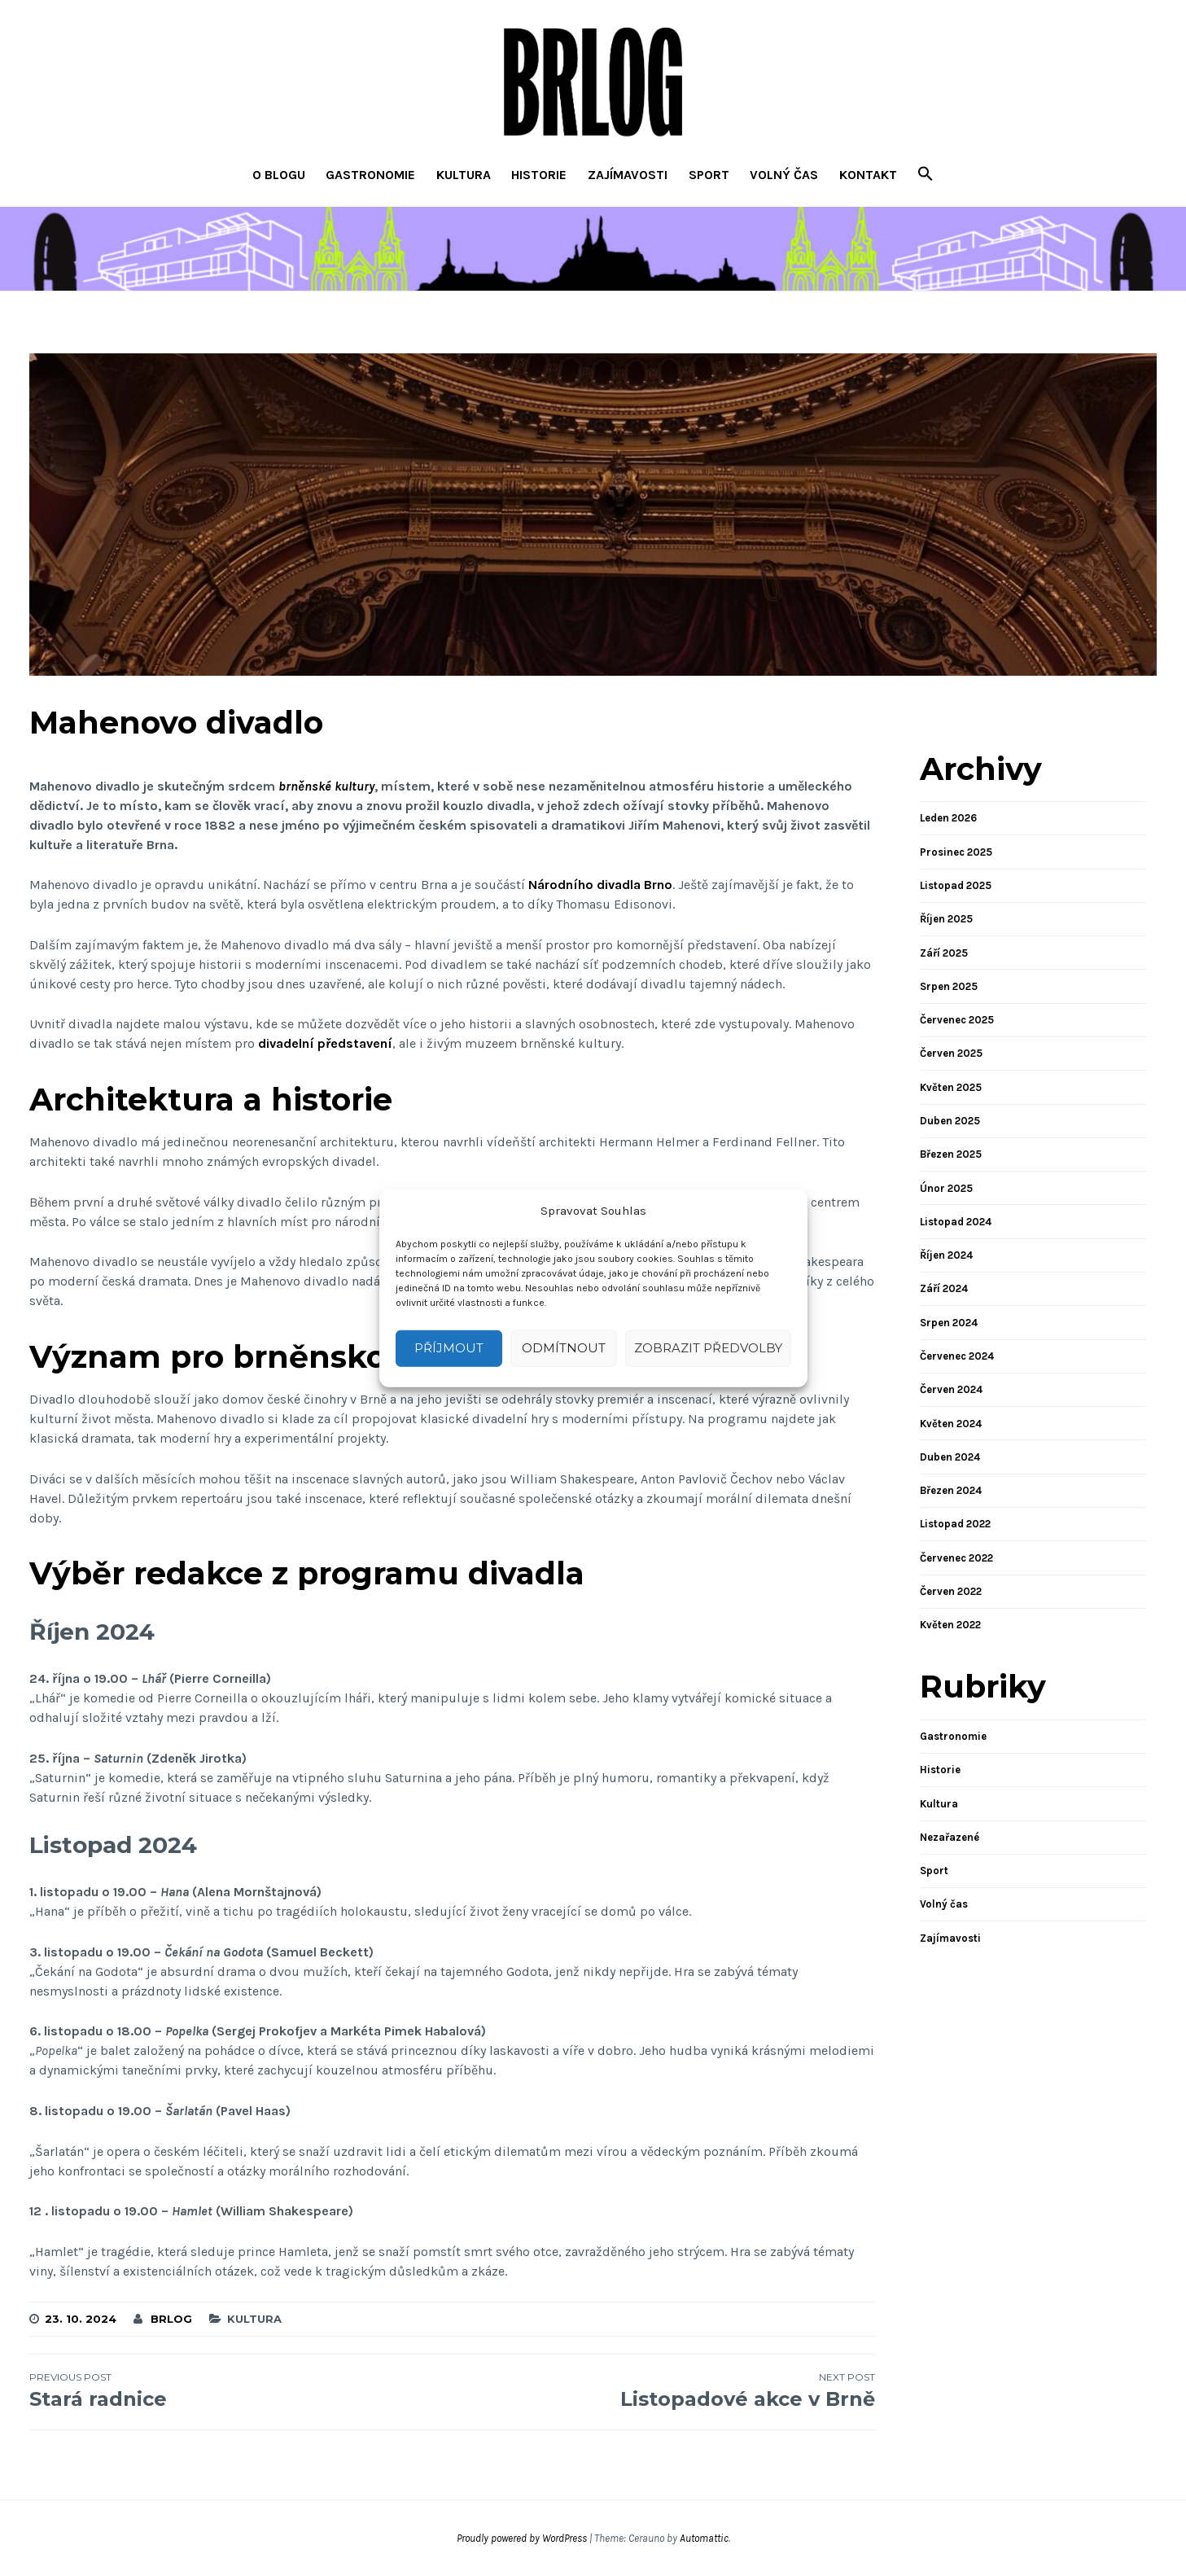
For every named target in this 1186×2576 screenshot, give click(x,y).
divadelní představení (325, 1043)
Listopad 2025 (955, 885)
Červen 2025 (951, 1053)
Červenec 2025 (957, 1020)
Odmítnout (564, 1348)
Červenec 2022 (956, 1558)
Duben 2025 (950, 1121)
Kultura (463, 174)
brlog (171, 2318)
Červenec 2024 (957, 1356)
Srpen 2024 (949, 1322)
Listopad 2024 (955, 1222)
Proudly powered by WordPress (522, 2538)
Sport (709, 174)
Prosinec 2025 (956, 852)
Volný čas (784, 174)
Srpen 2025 (949, 986)
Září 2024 (944, 1288)
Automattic (704, 2538)
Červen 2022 (951, 1591)
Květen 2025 (951, 1087)
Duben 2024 (950, 1457)
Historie (539, 174)
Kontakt (868, 174)
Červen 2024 (951, 1389)
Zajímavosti (627, 174)
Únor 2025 (946, 1188)
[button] (925, 175)
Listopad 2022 (955, 1524)
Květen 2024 (951, 1423)
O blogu (278, 174)
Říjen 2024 (946, 1255)
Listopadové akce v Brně (663, 2390)
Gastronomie (370, 174)
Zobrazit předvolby (708, 1348)
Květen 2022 (950, 1625)
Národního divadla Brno (600, 884)
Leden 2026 (948, 818)
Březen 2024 (951, 1490)
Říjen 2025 (946, 919)
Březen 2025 (951, 1154)
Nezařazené (949, 1837)
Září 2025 (944, 953)
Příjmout (449, 1348)
